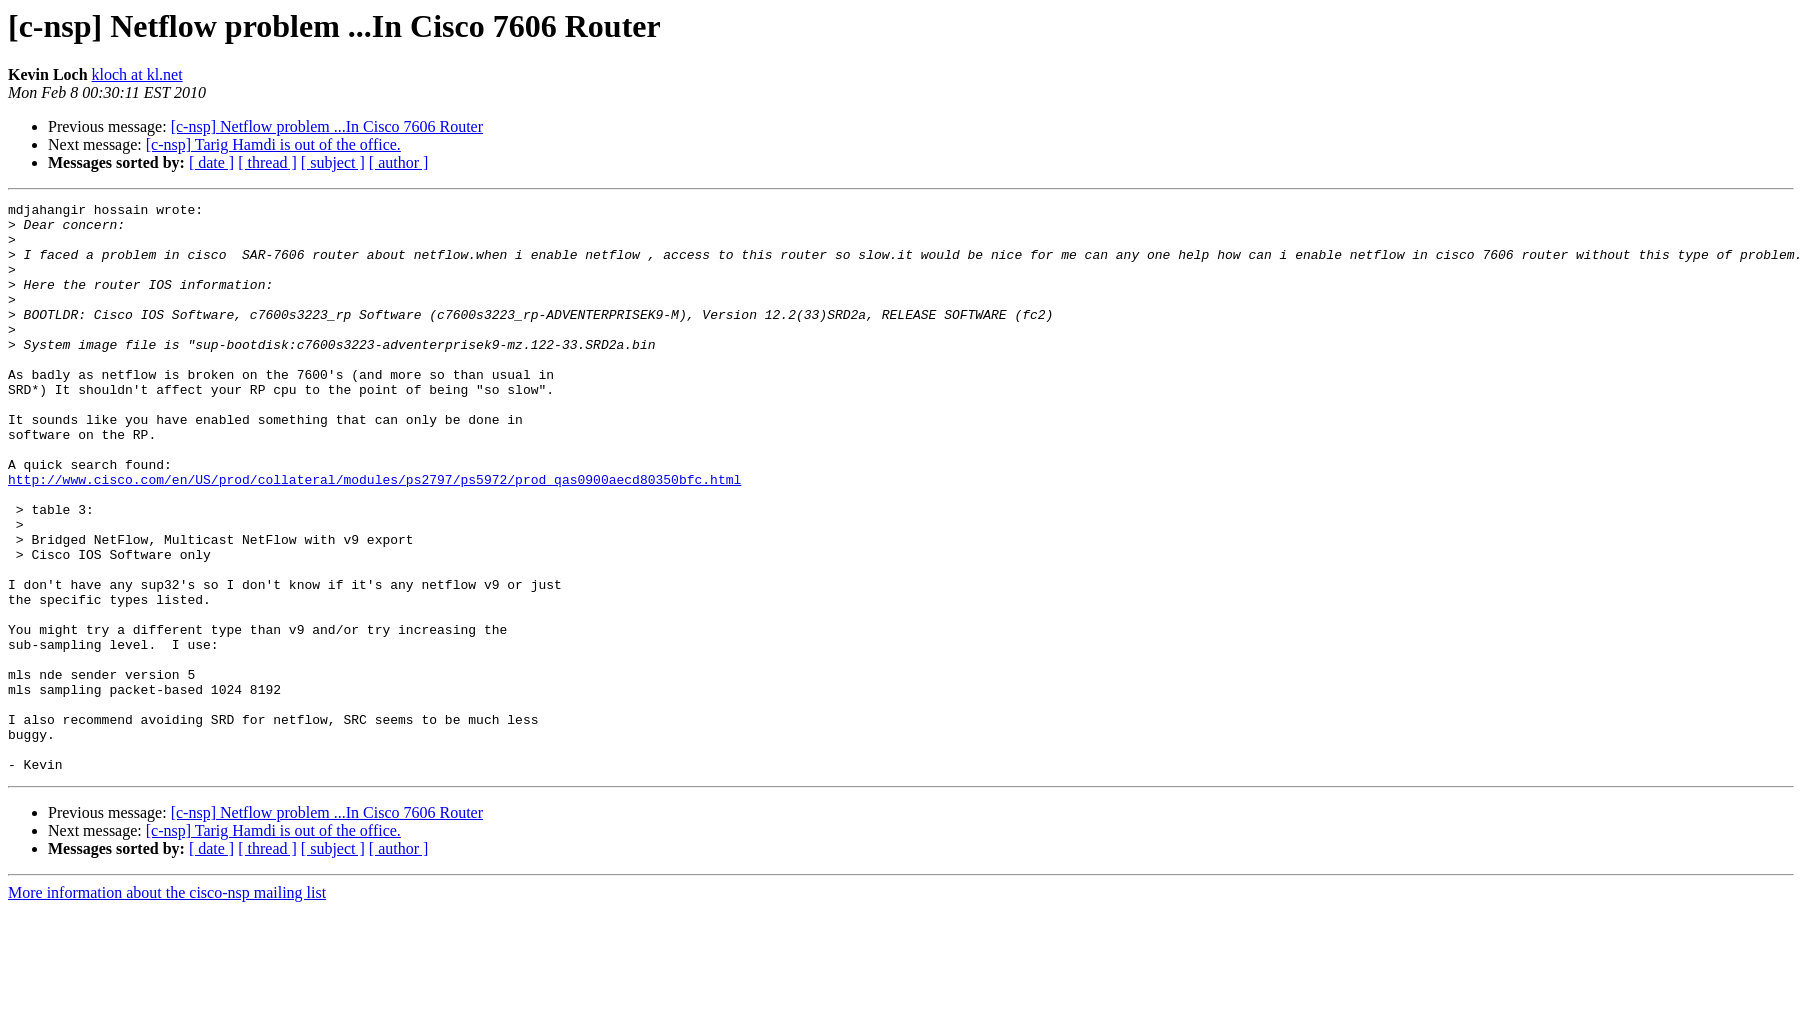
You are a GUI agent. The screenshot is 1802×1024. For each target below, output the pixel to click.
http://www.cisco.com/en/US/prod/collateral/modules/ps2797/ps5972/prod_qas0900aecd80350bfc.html (374, 536)
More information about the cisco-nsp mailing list (167, 1006)
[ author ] (399, 162)
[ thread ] (267, 162)
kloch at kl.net (137, 74)
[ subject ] (333, 162)
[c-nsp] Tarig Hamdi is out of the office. (273, 144)
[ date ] (211, 162)
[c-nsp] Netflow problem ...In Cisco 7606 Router (327, 126)
